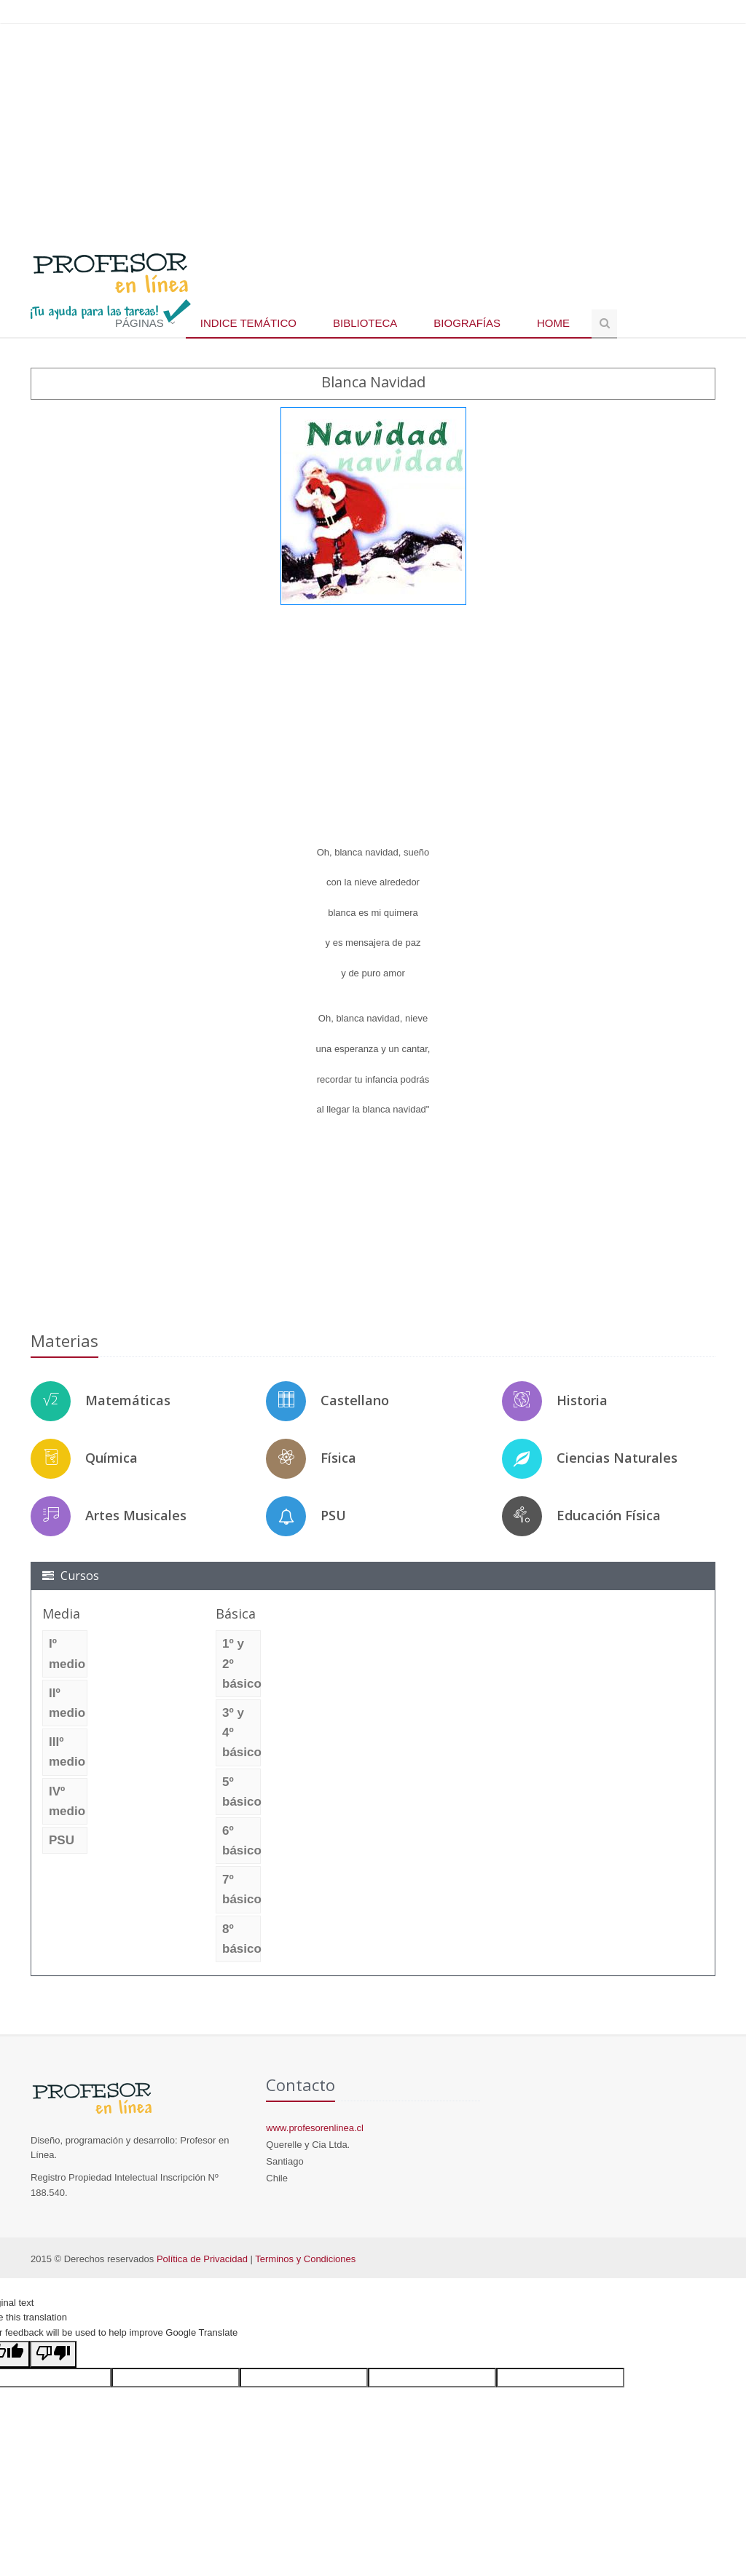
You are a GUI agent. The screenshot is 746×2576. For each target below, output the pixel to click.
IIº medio (67, 1703)
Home (553, 323)
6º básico (241, 1840)
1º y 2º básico (241, 1663)
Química (111, 1457)
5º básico (241, 1792)
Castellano (355, 1400)
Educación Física (609, 1515)
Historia (582, 1400)
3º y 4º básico (241, 1732)
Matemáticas (127, 1400)
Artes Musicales (135, 1515)
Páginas (139, 323)
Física (338, 1457)
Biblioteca (365, 323)
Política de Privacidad (202, 2258)
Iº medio (67, 1653)
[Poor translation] (53, 2354)
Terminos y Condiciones (305, 2258)
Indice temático (248, 323)
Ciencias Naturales (617, 1457)
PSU (333, 1515)
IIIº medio (67, 1752)
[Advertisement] (373, 130)
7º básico (241, 1889)
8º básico (241, 1939)
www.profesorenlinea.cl (315, 2127)
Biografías (466, 323)
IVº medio (67, 1801)
